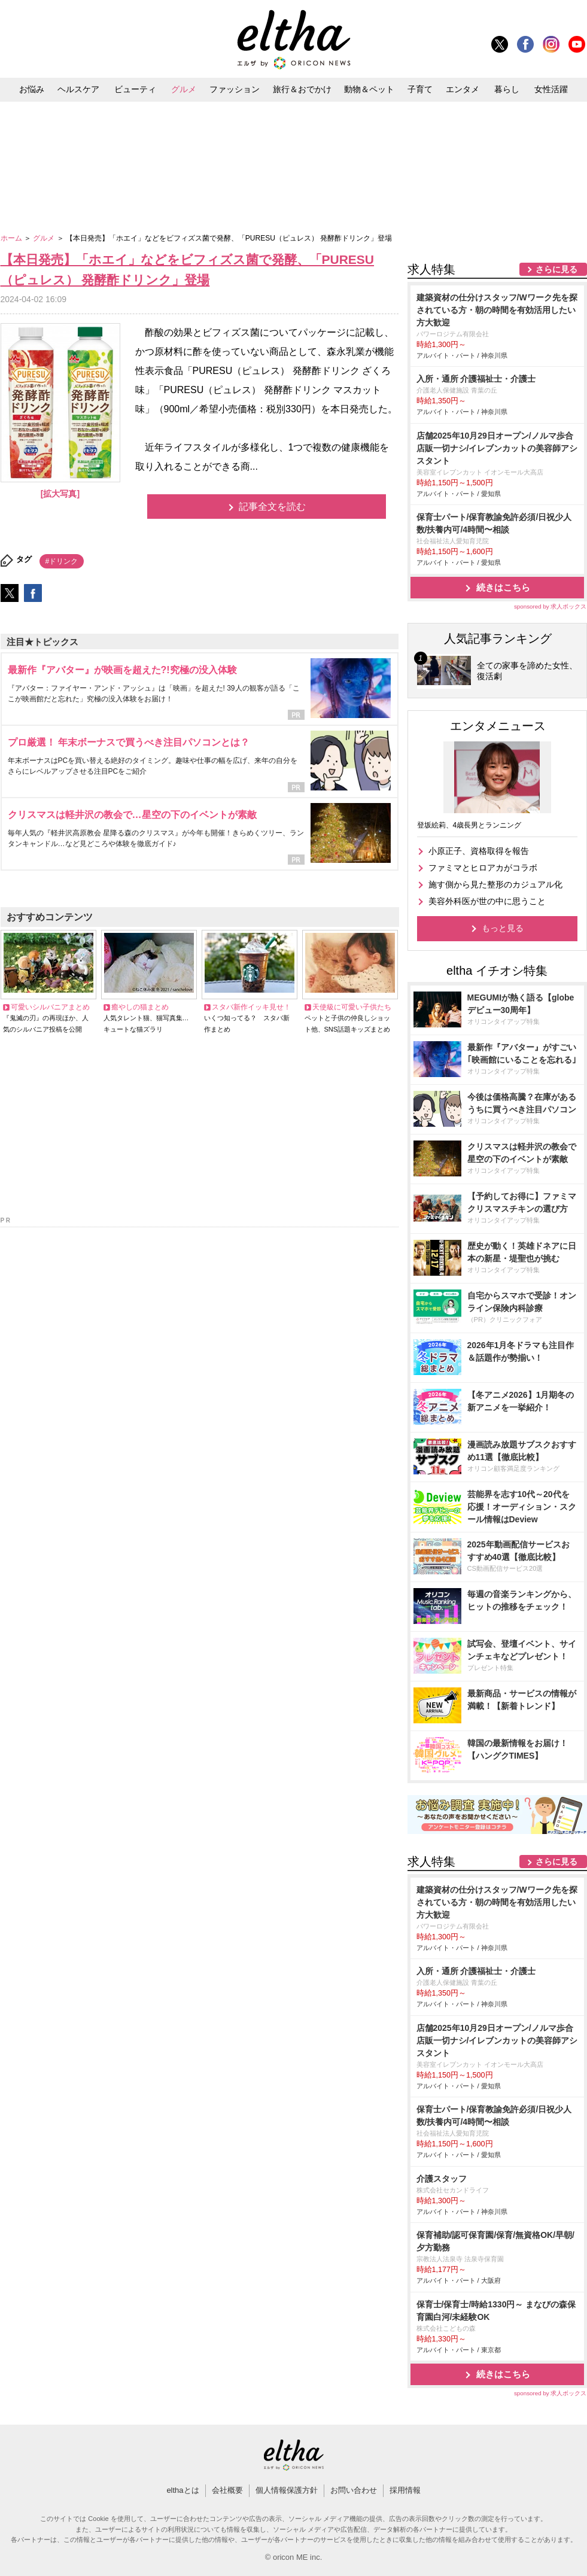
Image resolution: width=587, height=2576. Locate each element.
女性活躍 (551, 89)
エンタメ (462, 89)
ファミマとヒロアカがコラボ (482, 867)
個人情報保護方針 (287, 2490)
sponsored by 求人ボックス (550, 606)
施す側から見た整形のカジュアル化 (495, 884)
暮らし (506, 89)
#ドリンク (61, 561)
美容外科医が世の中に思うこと (487, 901)
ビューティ (135, 89)
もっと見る (503, 928)
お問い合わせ (353, 2490)
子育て (420, 89)
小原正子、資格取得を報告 (478, 851)
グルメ (183, 89)
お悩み (31, 89)
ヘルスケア (78, 89)
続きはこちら (503, 587)
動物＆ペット (369, 89)
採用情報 (405, 2490)
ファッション (234, 89)
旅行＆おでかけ (302, 89)
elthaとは (182, 2490)
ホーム (12, 238)
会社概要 (227, 2490)
